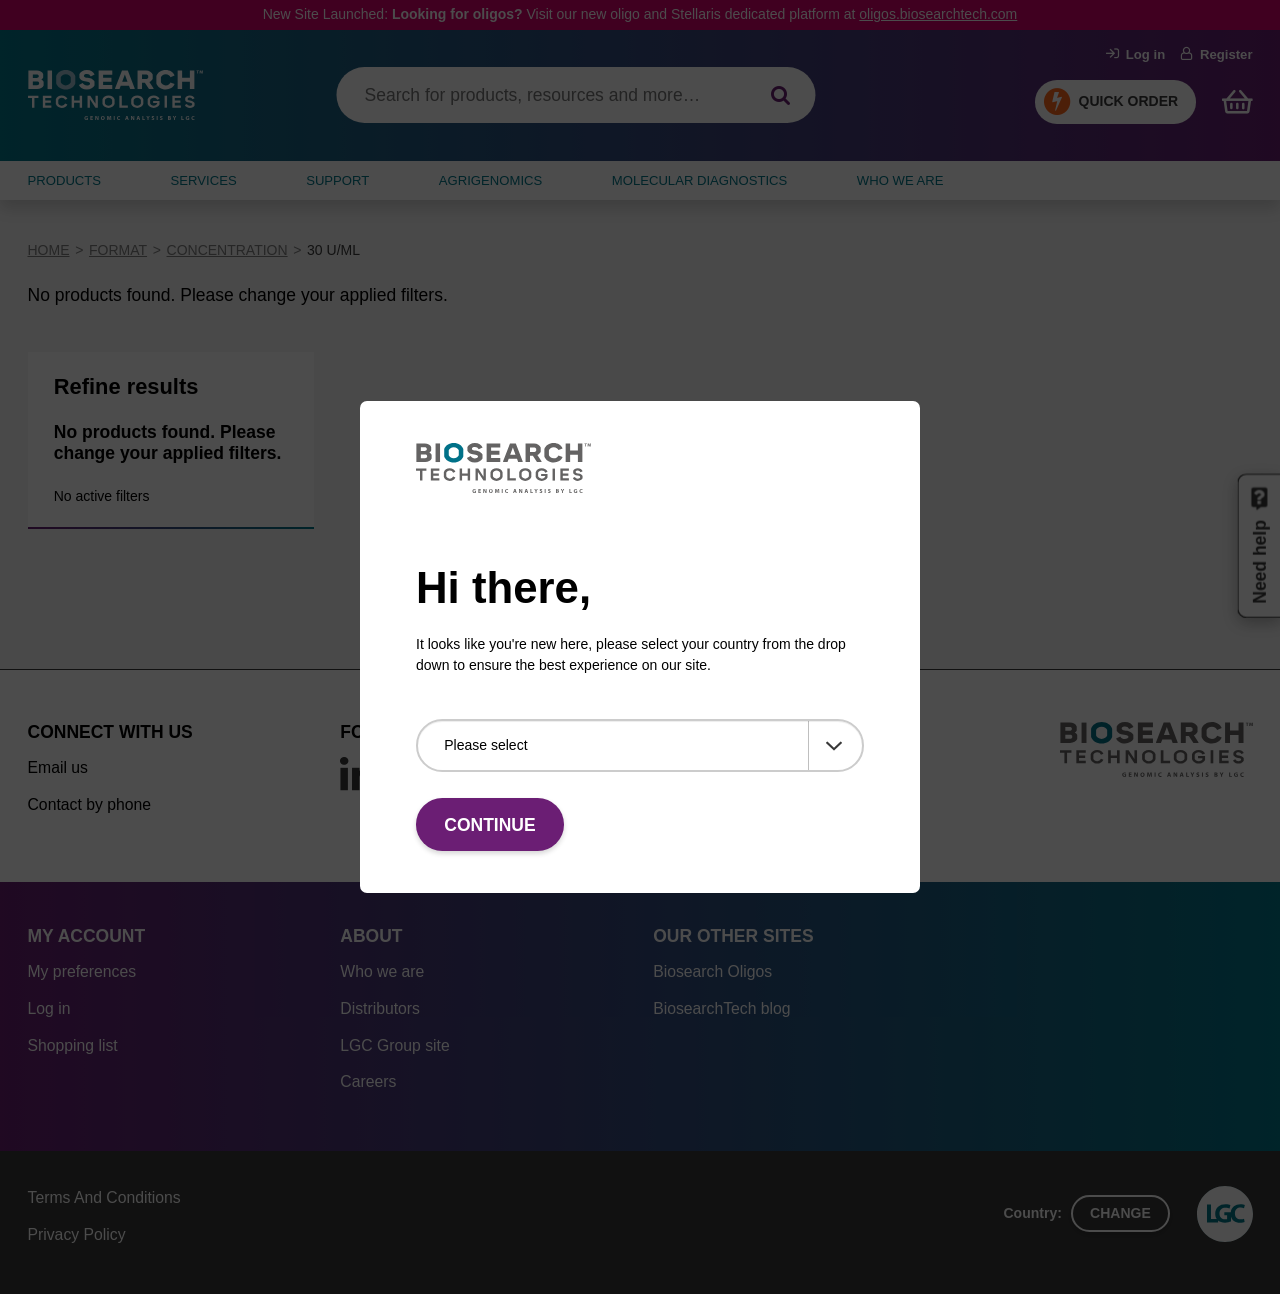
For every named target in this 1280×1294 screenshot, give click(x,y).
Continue (489, 825)
